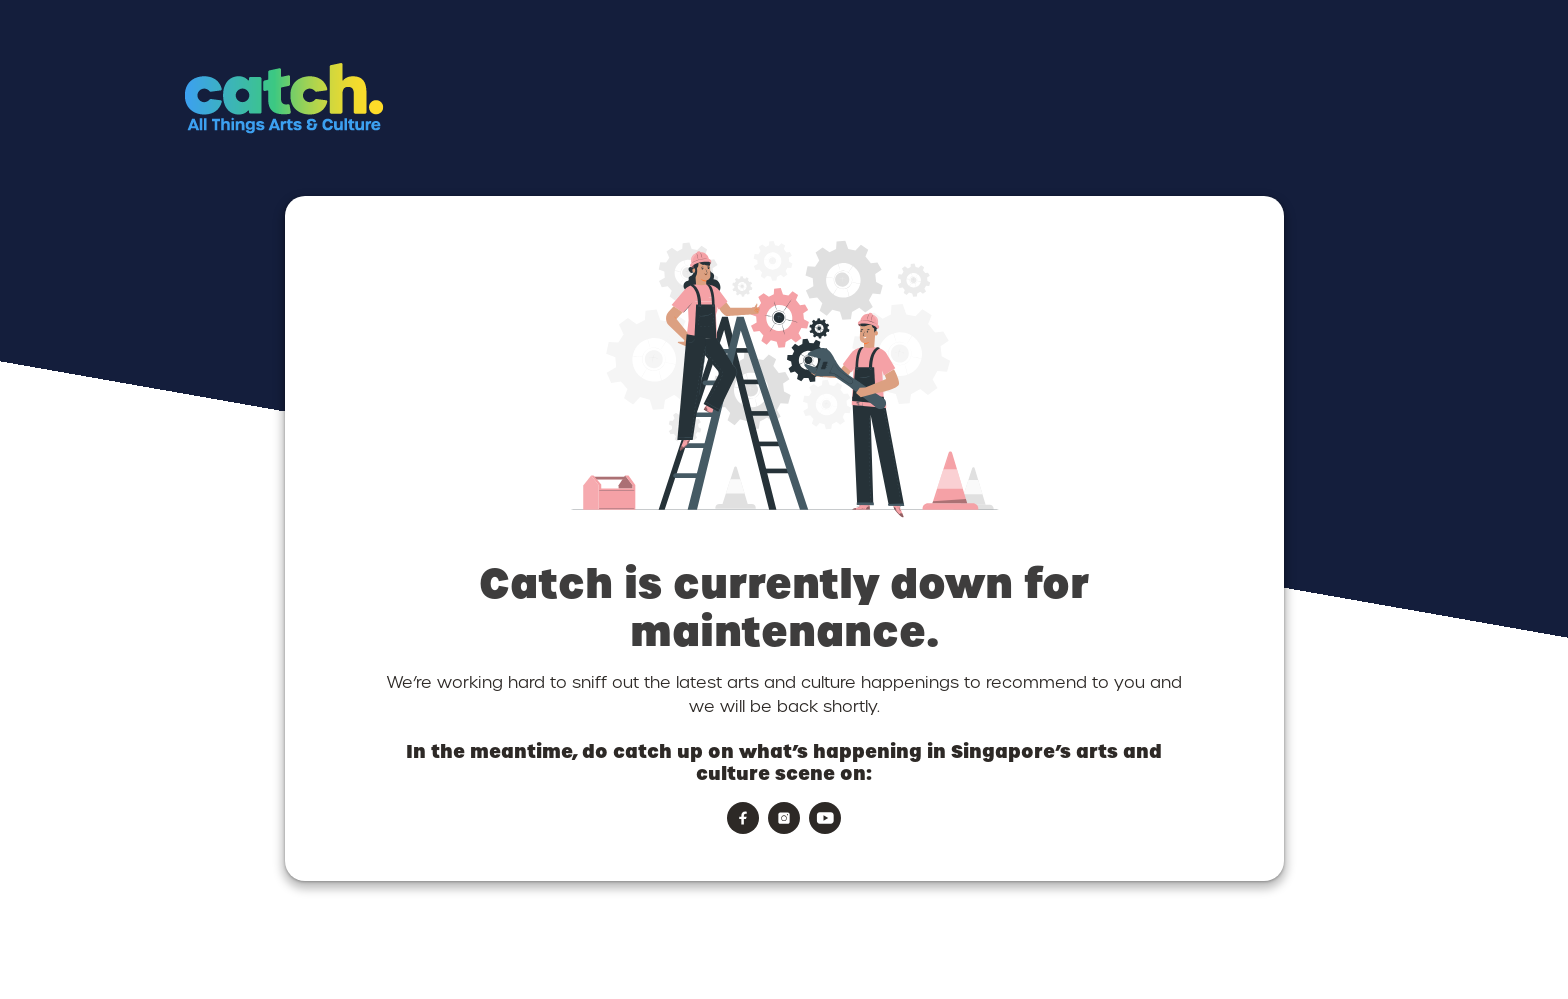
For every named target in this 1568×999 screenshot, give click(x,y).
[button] (366, 135)
